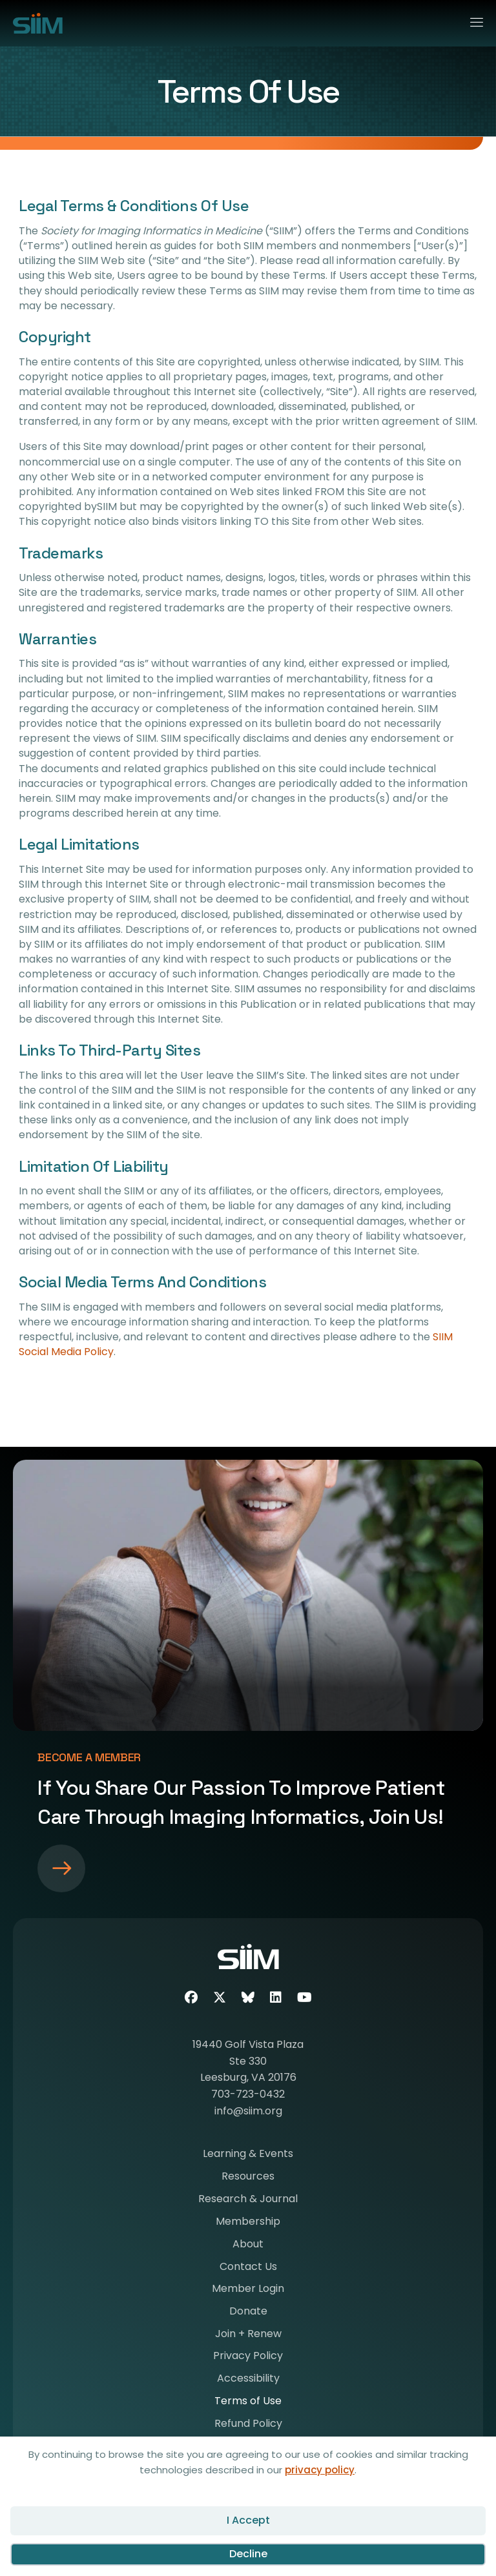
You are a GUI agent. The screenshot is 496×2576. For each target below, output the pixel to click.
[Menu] (471, 20)
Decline (248, 2553)
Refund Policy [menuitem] (248, 2424)
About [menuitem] (248, 2245)
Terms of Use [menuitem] (248, 2402)
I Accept (248, 2520)
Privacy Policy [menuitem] (248, 2357)
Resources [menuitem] (248, 2177)
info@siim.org (248, 2110)
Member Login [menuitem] (248, 2290)
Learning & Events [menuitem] (248, 2155)
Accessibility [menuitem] (248, 2379)
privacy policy (320, 2470)
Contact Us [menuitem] (248, 2268)
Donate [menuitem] (248, 2312)
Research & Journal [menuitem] (248, 2200)
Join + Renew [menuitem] (248, 2335)
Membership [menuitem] (248, 2222)
